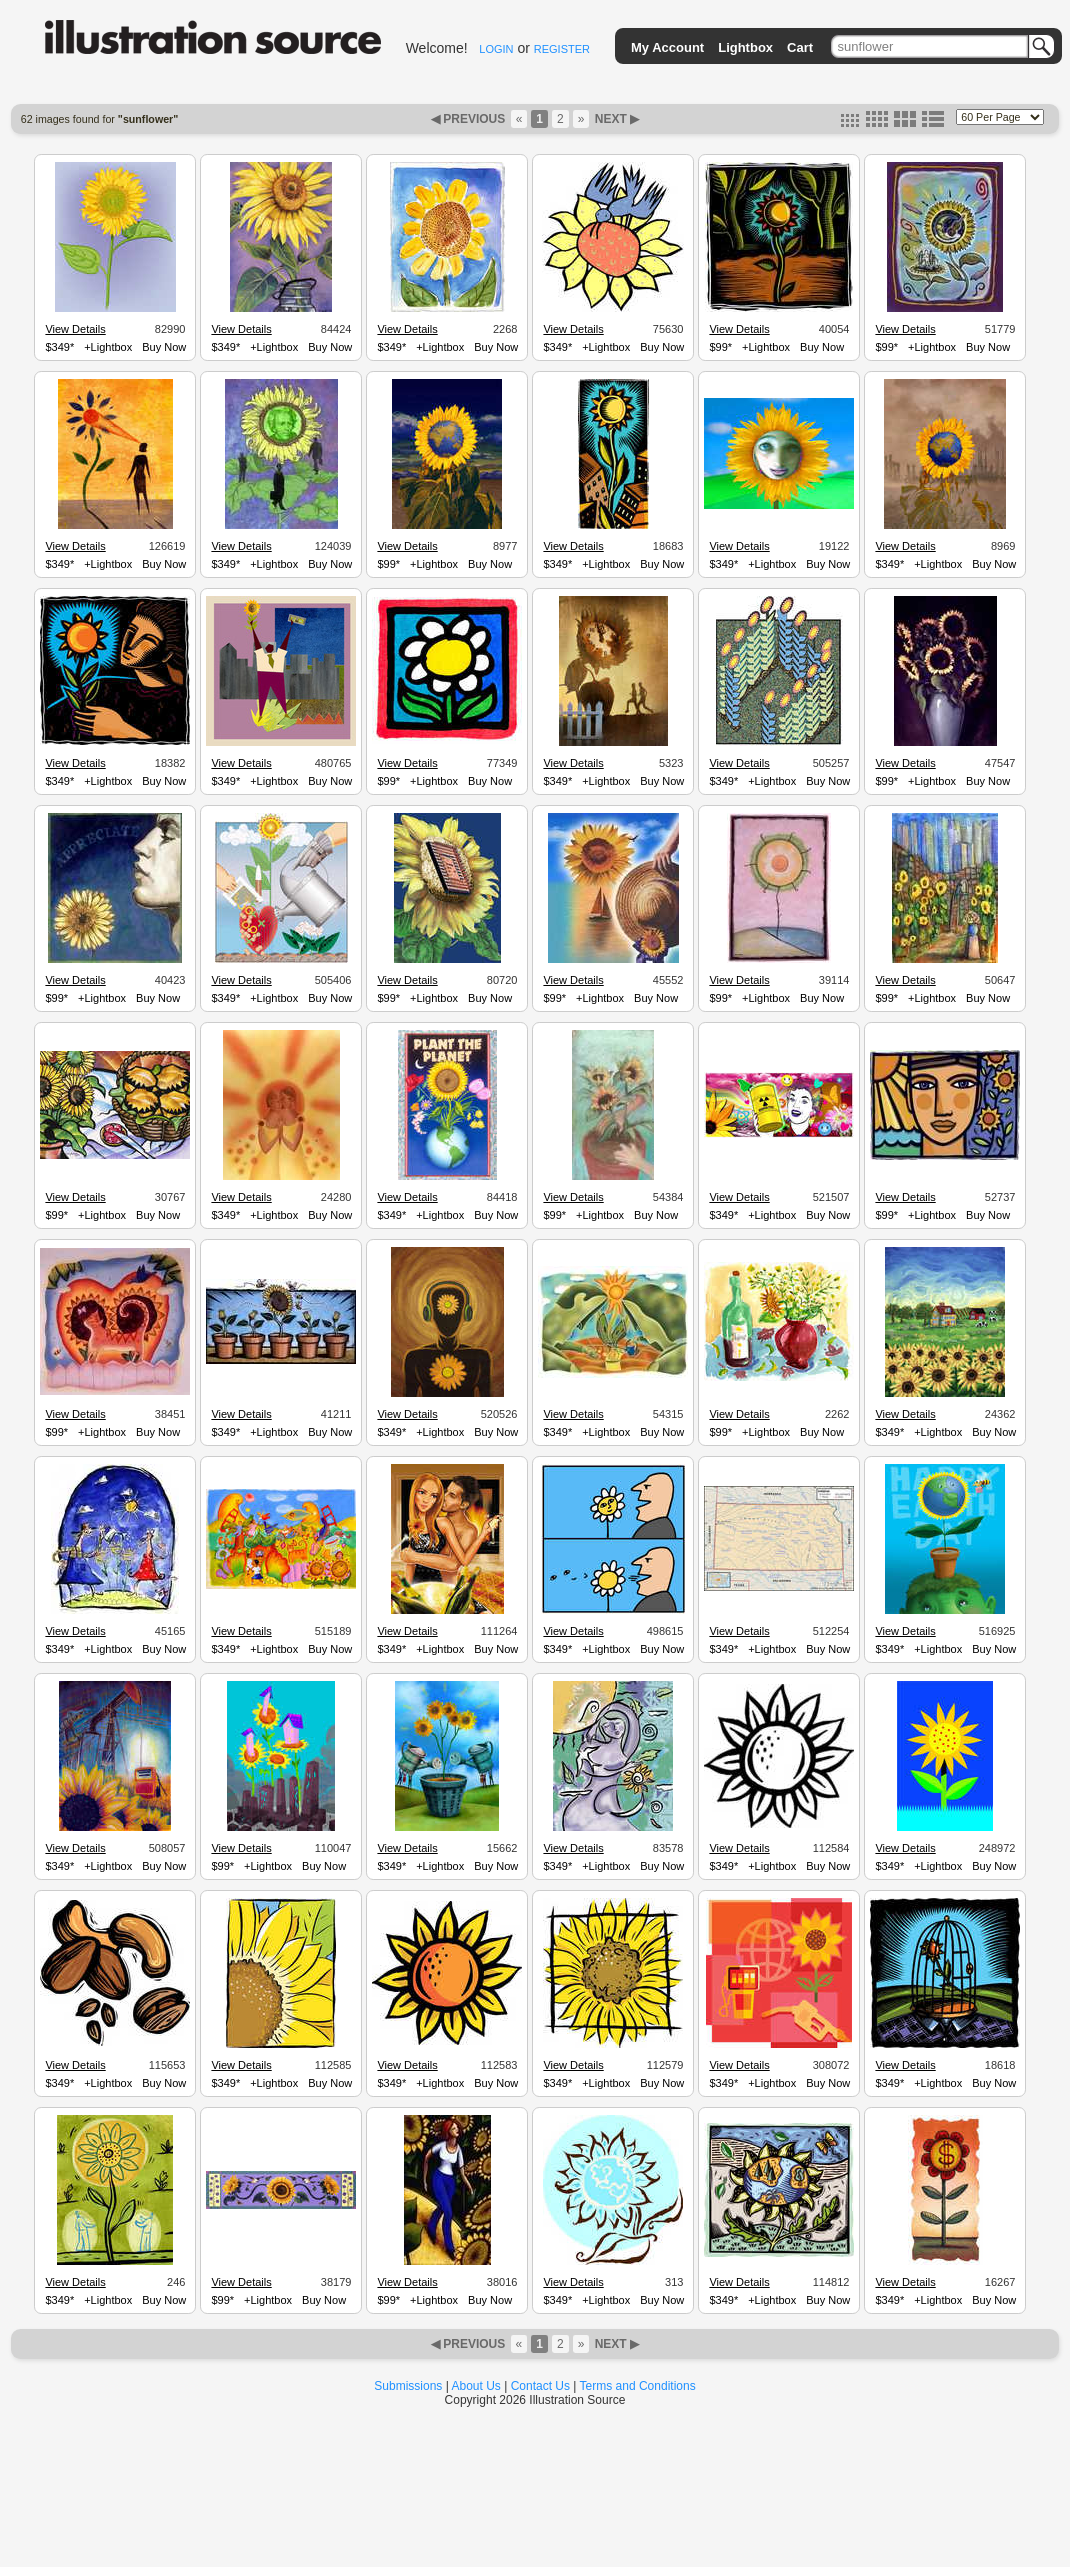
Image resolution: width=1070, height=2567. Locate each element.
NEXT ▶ (615, 119)
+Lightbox (108, 347)
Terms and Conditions (638, 2386)
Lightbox (745, 47)
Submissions (408, 2386)
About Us (476, 2386)
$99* (720, 347)
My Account (667, 47)
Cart (800, 47)
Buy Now (164, 347)
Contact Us (540, 2386)
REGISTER (562, 49)
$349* (59, 347)
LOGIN (496, 49)
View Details (75, 329)
